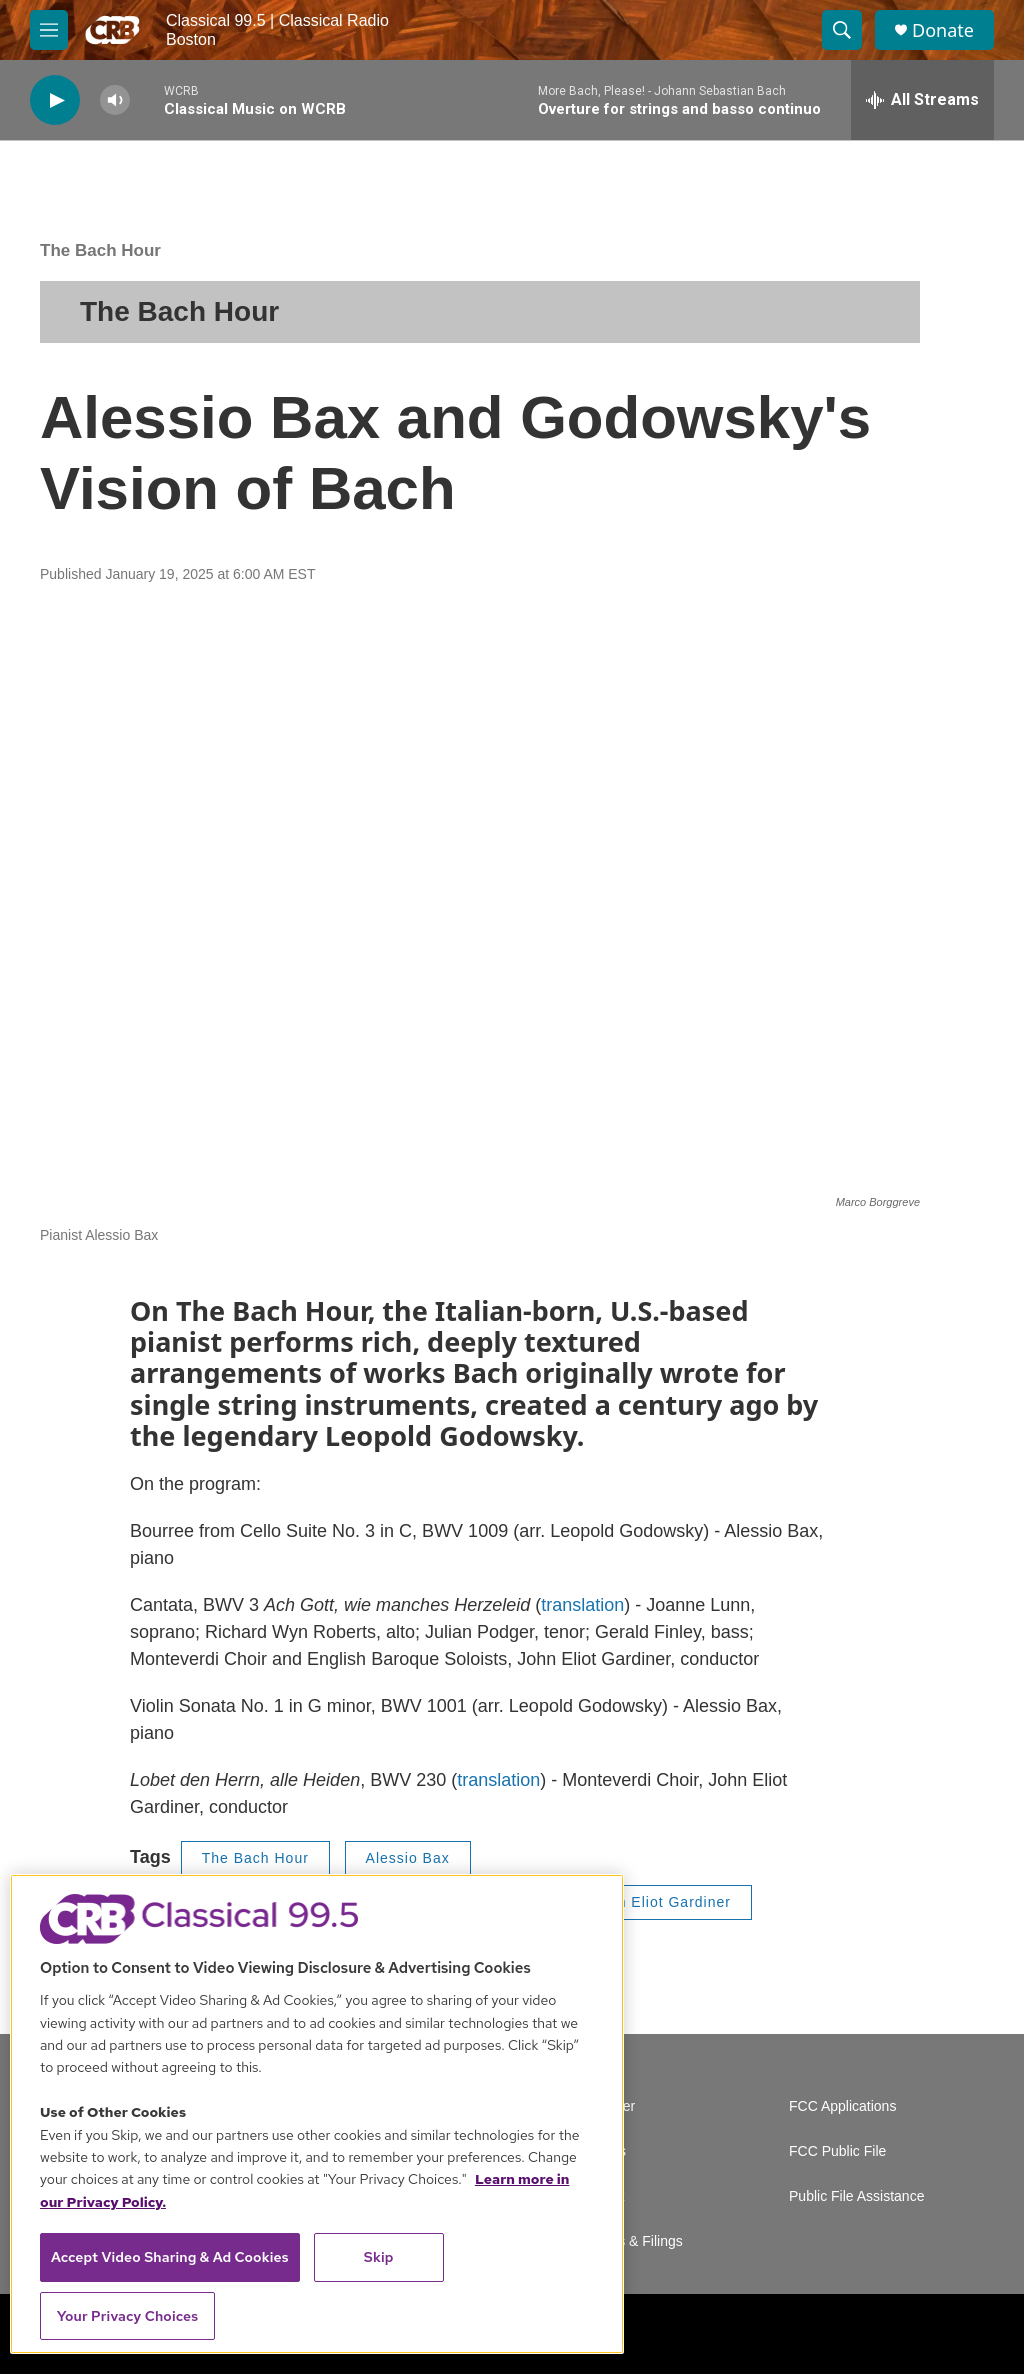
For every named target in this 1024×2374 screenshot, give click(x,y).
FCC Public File (837, 2151)
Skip (379, 2257)
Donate (943, 30)
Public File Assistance (856, 2196)
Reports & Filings (629, 2241)
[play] (55, 100)
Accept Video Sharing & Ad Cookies (170, 2257)
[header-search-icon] (842, 30)
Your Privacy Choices (128, 2316)
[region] (317, 2114)
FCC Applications (842, 2106)
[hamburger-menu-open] (49, 30)
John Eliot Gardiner (661, 1902)
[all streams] (922, 100)
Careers (601, 2151)
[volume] (115, 100)
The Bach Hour (100, 250)
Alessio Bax (408, 1858)
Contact (600, 2196)
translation (582, 1605)
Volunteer (605, 2106)
